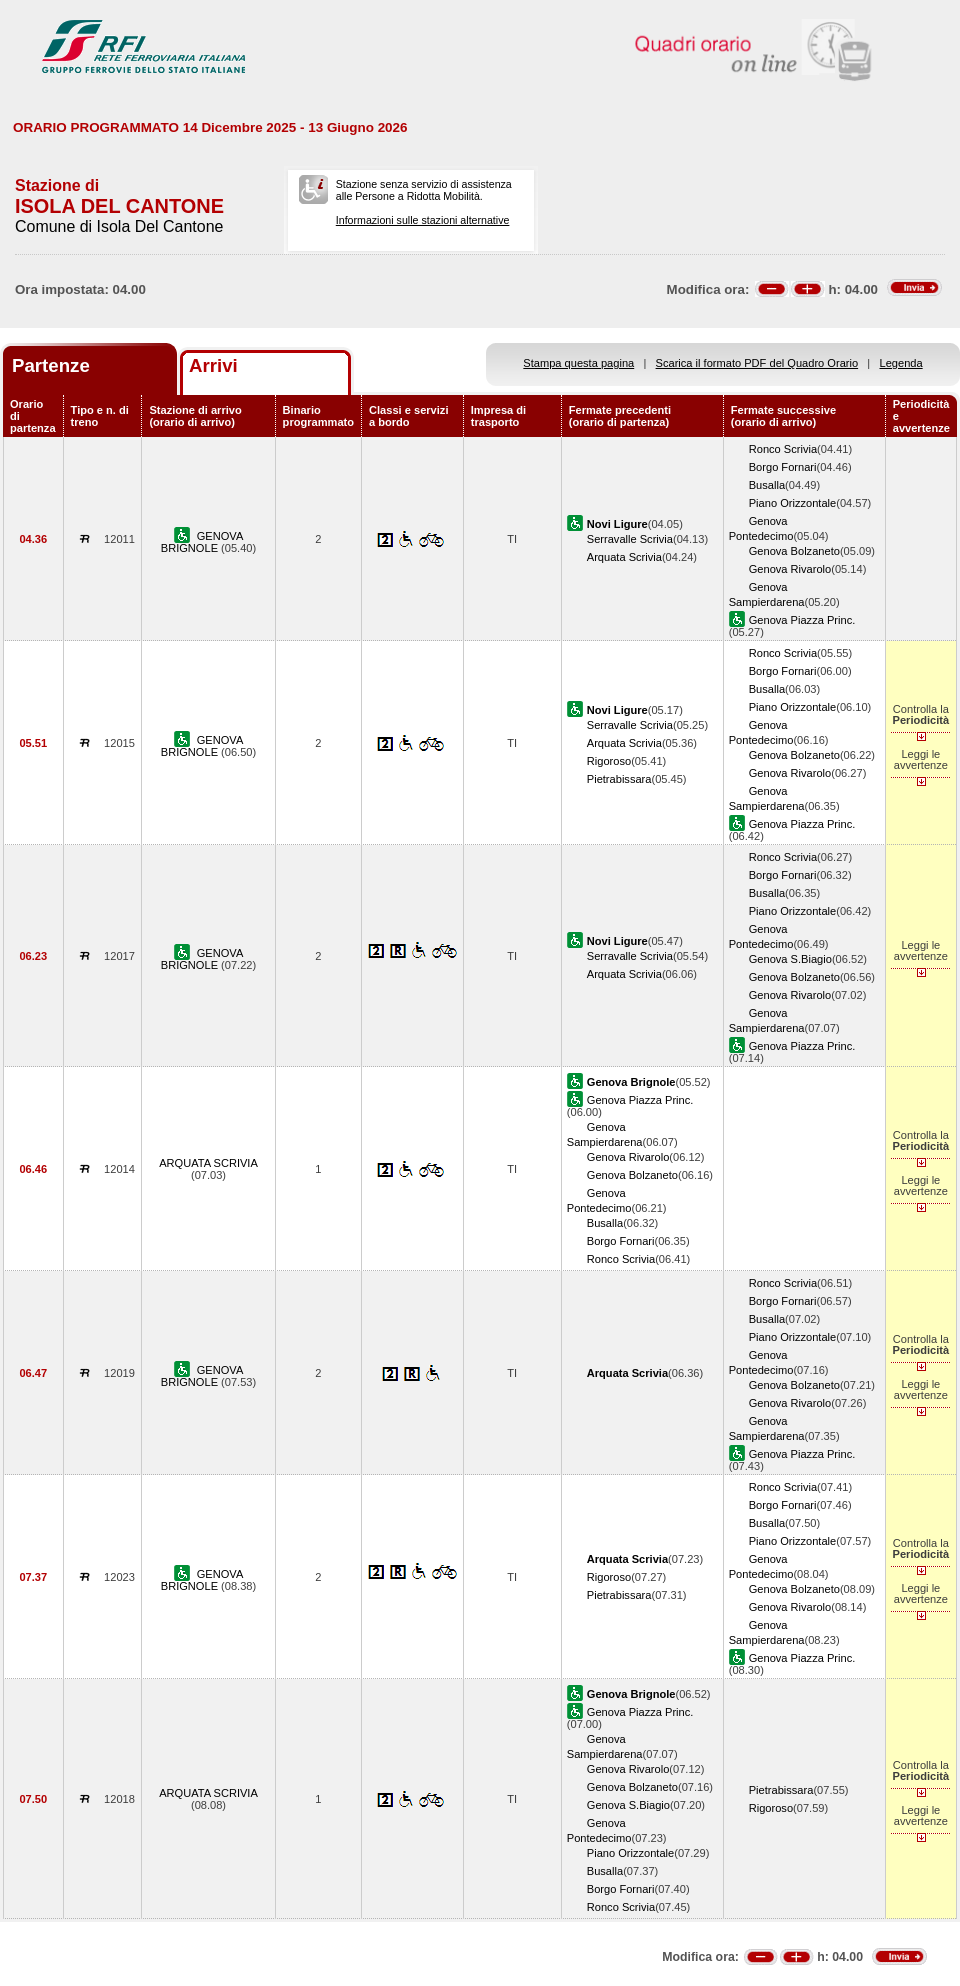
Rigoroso (609, 761)
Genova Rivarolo (790, 569)
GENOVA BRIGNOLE (202, 542)
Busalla (767, 485)
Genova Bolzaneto (794, 551)
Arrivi (213, 365)
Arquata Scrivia (624, 557)
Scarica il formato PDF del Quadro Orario (757, 363)
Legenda (901, 363)
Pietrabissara (619, 779)
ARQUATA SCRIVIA (208, 1163)
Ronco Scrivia (783, 449)
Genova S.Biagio (790, 959)
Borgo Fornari (783, 467)
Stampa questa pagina (578, 363)
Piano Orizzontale (792, 503)
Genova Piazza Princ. (802, 620)
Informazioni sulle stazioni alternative (423, 220)
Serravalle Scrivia (630, 539)
